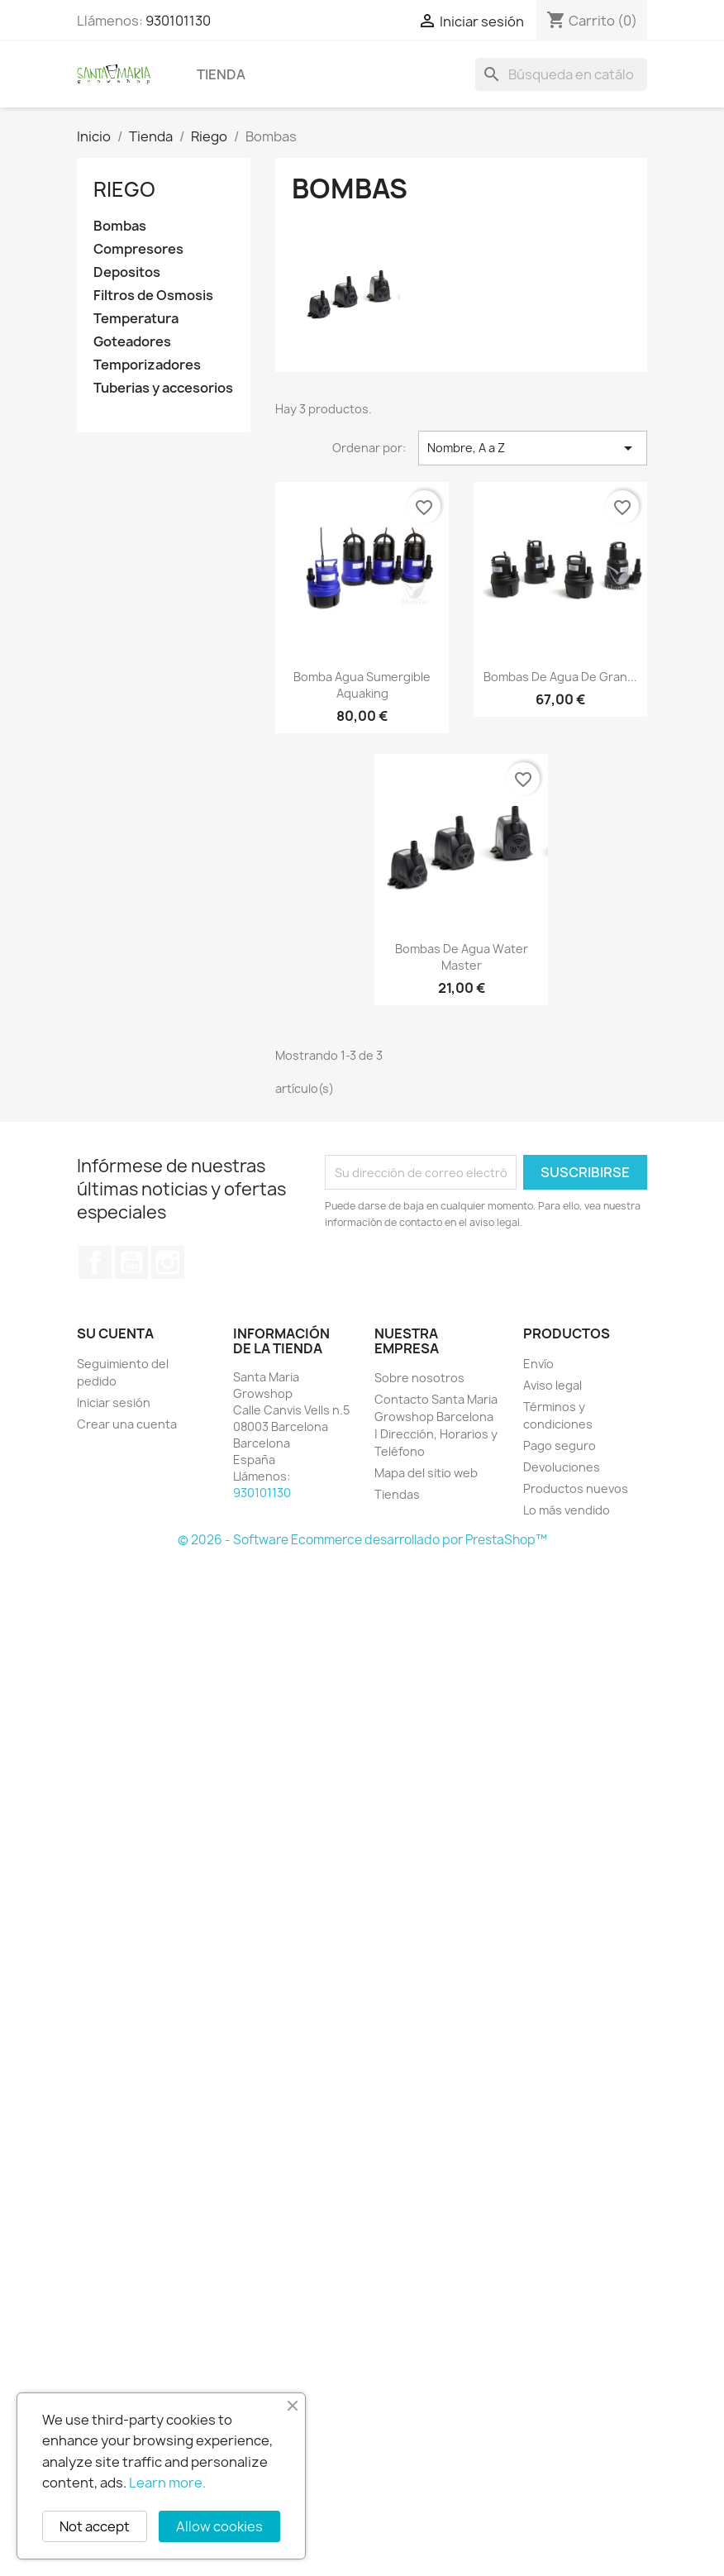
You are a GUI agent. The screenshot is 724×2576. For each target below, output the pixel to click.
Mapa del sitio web (426, 1473)
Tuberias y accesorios (163, 388)
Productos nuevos (575, 1488)
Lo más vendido (566, 1510)
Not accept (95, 2526)
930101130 (178, 21)
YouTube (131, 1262)
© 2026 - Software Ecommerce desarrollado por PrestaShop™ (362, 1539)
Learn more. (167, 2482)
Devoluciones (561, 1467)
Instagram (167, 1262)
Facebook (95, 1262)
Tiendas (397, 1494)
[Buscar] (561, 74)
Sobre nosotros (419, 1378)
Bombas (119, 226)
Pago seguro (559, 1445)
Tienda (221, 74)
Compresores (138, 249)
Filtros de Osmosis (153, 295)
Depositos (126, 272)
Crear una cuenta (127, 1424)
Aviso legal (552, 1385)
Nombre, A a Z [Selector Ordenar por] (532, 448)
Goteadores (132, 342)
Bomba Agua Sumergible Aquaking (362, 685)
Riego (124, 189)
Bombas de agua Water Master (461, 957)
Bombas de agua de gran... (560, 677)
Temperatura (136, 318)
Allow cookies (219, 2526)
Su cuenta (115, 1333)
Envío (538, 1363)
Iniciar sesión (113, 1402)
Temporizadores (147, 365)
